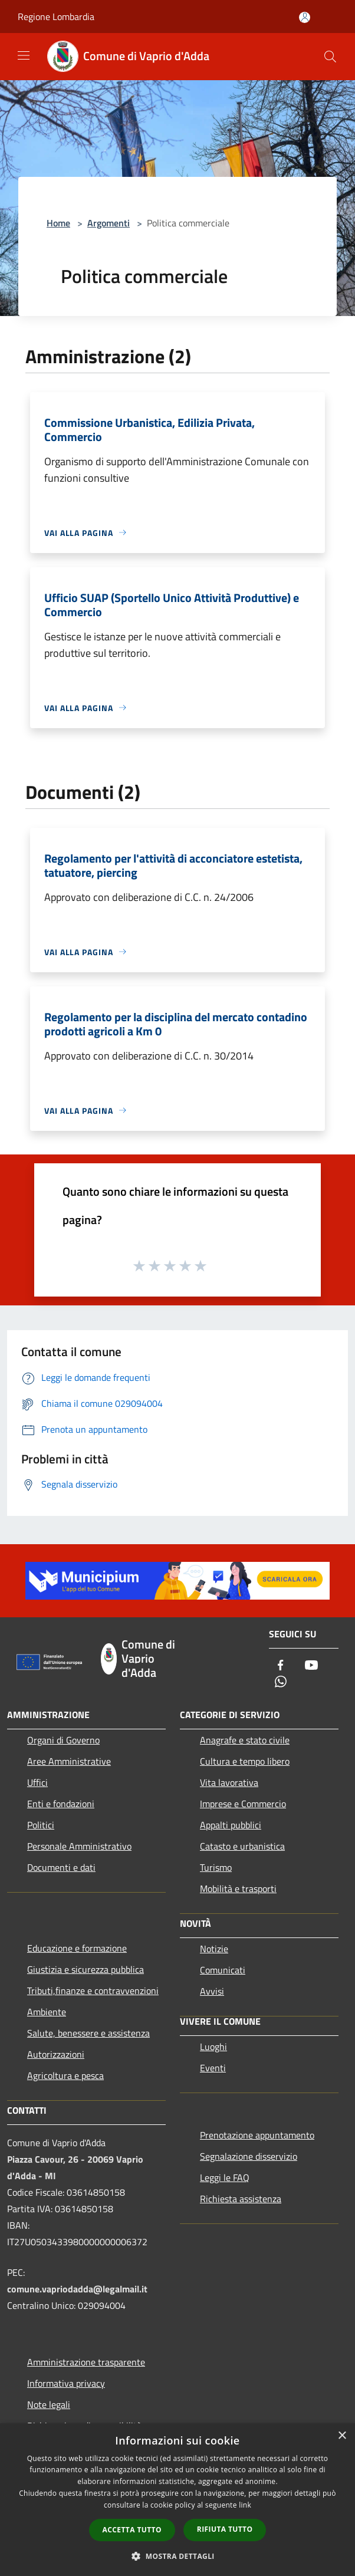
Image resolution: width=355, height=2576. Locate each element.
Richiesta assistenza (240, 2199)
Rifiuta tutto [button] (225, 2529)
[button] (177, 2556)
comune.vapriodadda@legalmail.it (77, 2289)
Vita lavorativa (229, 1782)
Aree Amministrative (69, 1761)
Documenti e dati (61, 1867)
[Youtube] (311, 1666)
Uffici (37, 1782)
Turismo (216, 1867)
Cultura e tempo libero (245, 1761)
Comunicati (222, 1970)
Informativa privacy (66, 2383)
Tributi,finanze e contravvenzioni (93, 1990)
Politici (40, 1825)
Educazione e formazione (77, 1948)
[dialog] (177, 2499)
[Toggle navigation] (24, 55)
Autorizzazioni (55, 2054)
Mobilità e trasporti (238, 1888)
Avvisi (212, 1991)
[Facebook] (280, 1666)
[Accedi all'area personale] (304, 17)
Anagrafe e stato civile (245, 1740)
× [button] (341, 2436)
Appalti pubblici (230, 1825)
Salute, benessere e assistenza (88, 2033)
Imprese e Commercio (243, 1804)
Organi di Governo (63, 1740)
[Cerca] (330, 57)
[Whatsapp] (280, 1682)
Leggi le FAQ (224, 2177)
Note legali (48, 2404)
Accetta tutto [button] (132, 2530)
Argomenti (108, 223)
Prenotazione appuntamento (257, 2135)
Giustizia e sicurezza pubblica (85, 1969)
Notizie (214, 1949)
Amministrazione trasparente (86, 2362)
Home (58, 223)
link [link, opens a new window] (245, 2505)
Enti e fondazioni (60, 1804)
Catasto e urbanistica (242, 1846)
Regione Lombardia (56, 16)
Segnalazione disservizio (248, 2156)
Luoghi (213, 2046)
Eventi (213, 2068)
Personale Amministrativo (79, 1846)
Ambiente (46, 2012)
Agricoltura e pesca (65, 2075)
